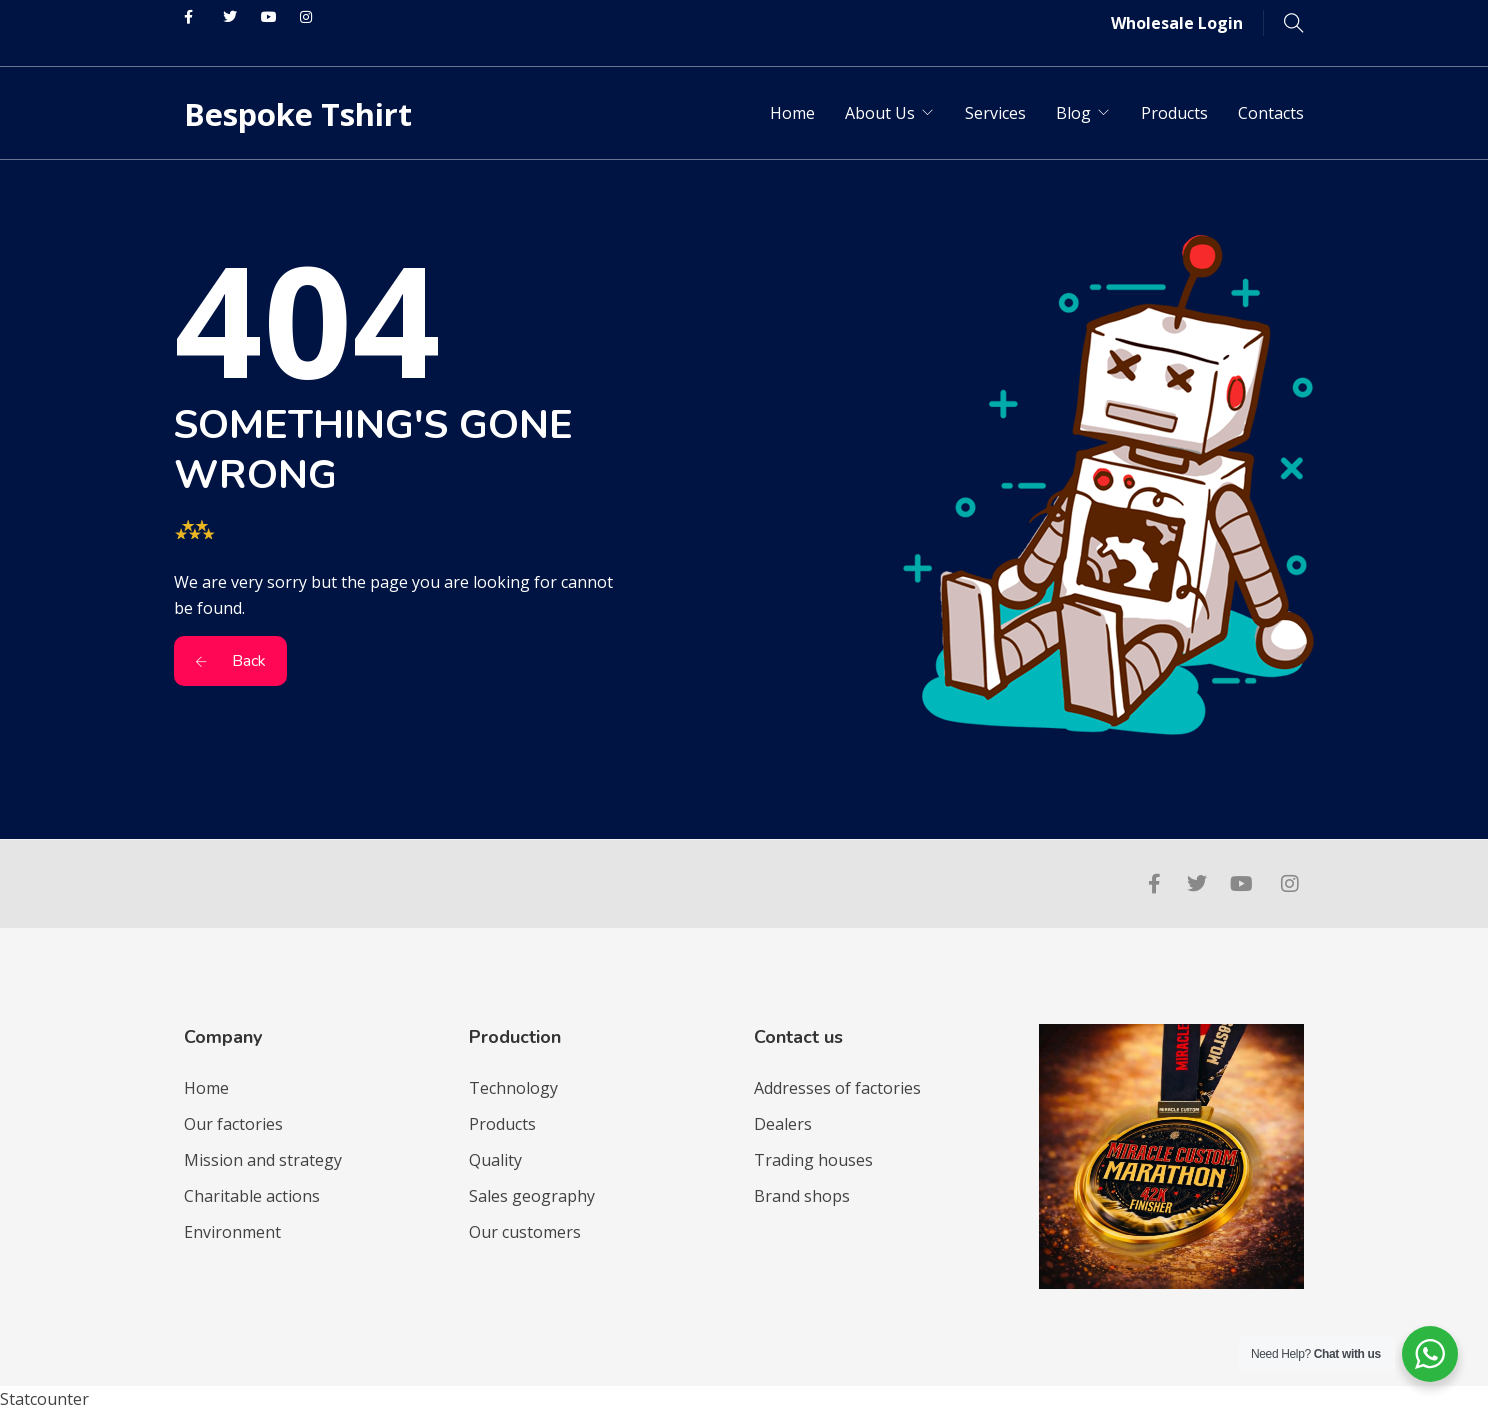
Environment (232, 1232)
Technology (513, 1088)
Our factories (233, 1124)
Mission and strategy (263, 1160)
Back (230, 661)
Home (792, 113)
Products (1174, 113)
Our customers (525, 1232)
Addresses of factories (837, 1088)
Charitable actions (252, 1196)
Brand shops (802, 1196)
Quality (495, 1160)
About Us (880, 113)
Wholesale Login (1177, 23)
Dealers (783, 1124)
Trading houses (813, 1160)
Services (995, 113)
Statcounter (44, 1399)
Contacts (1271, 113)
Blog (1073, 113)
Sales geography (532, 1196)
